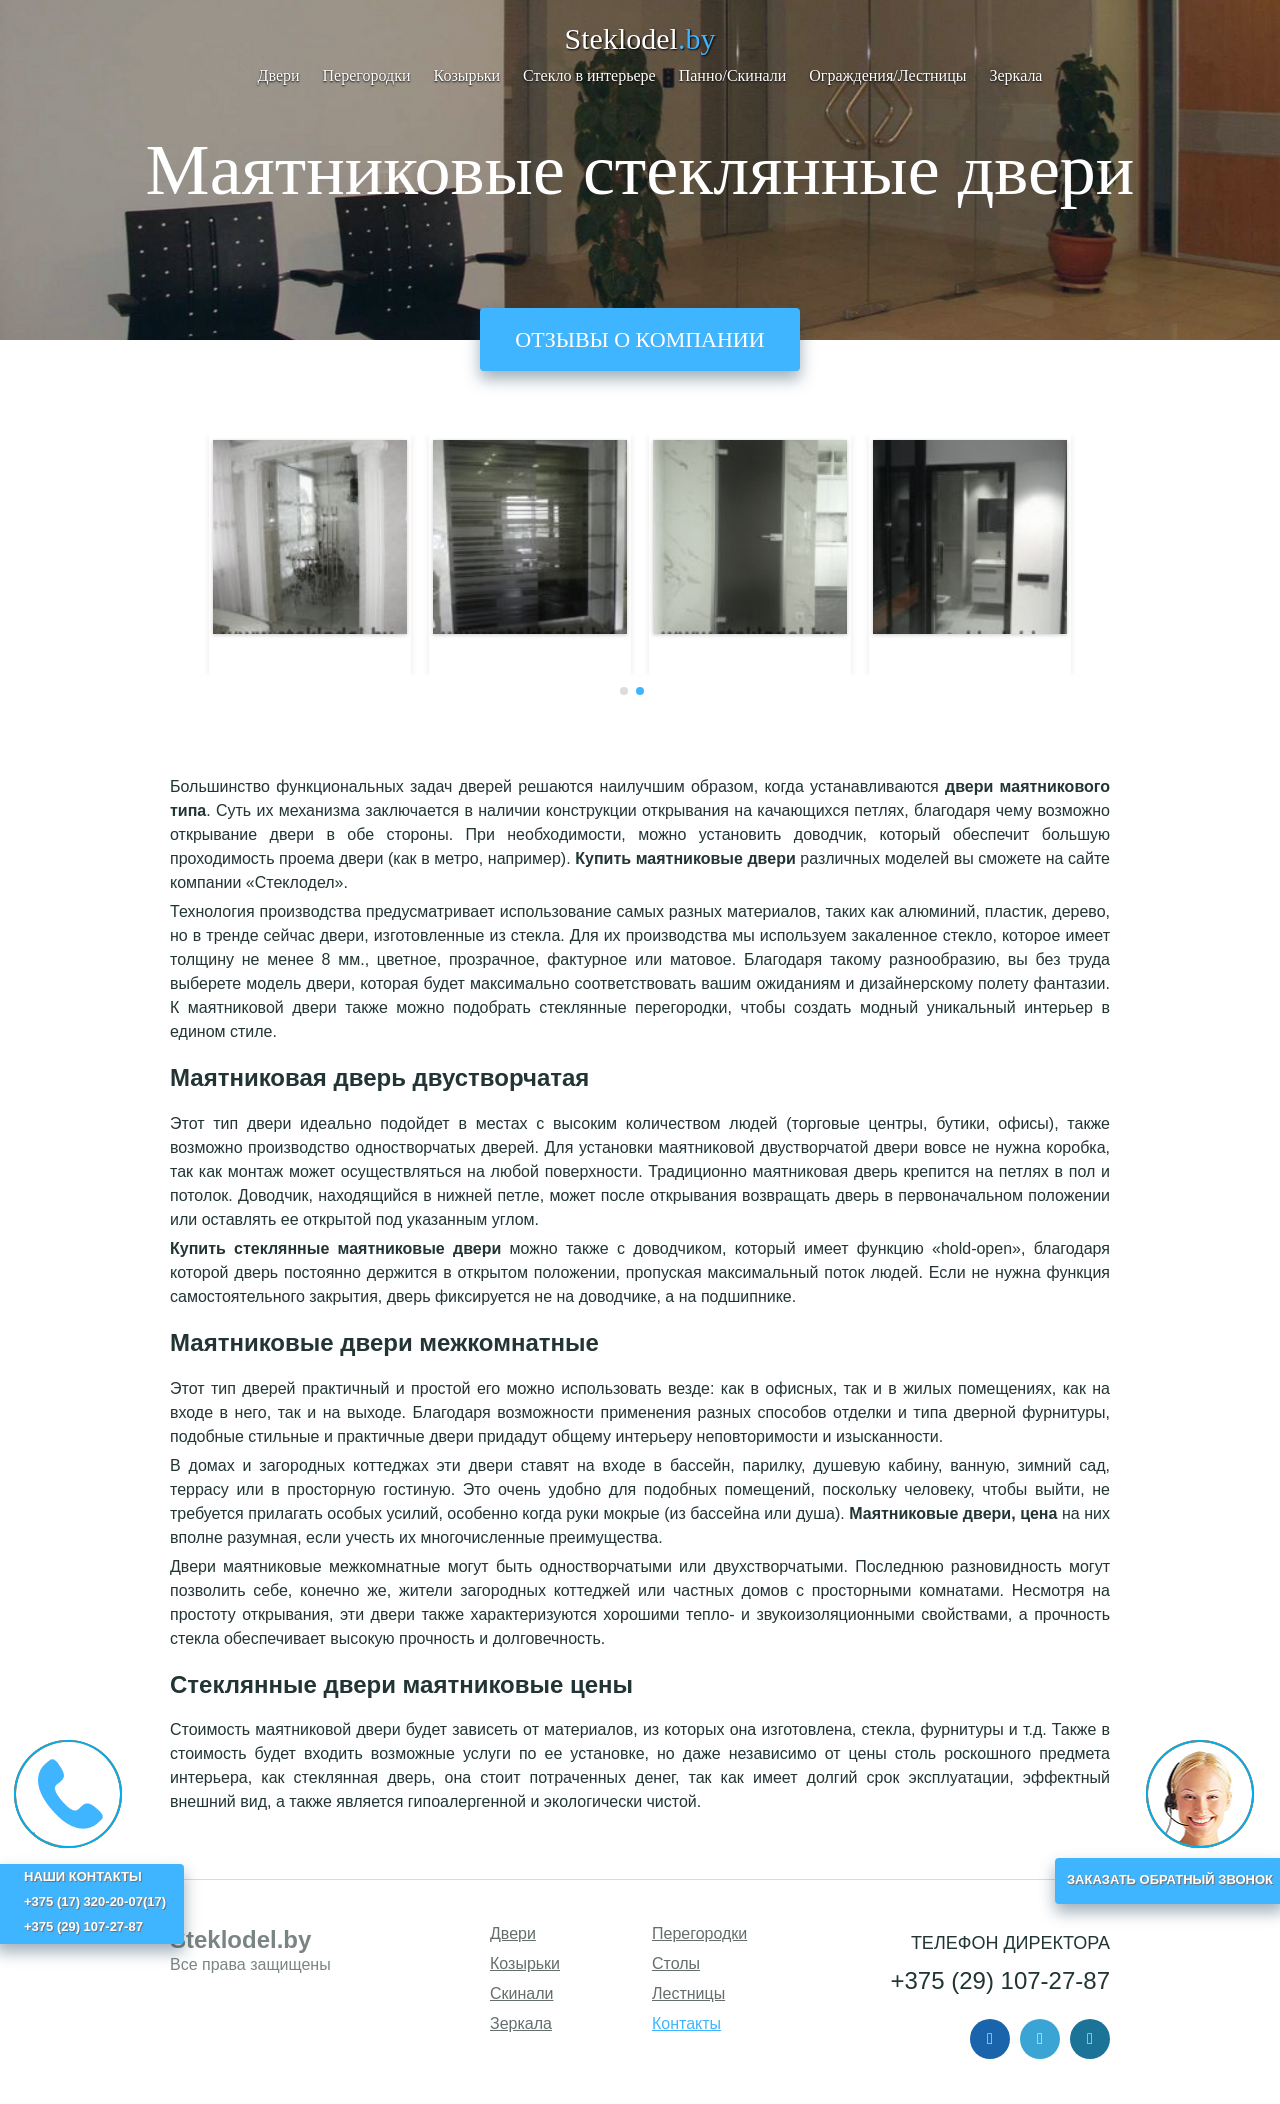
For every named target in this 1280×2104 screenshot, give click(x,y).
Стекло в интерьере (589, 75)
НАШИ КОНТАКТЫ (83, 1876)
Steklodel (640, 38)
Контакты (686, 2023)
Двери (279, 75)
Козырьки (467, 75)
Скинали (522, 1993)
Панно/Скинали (733, 75)
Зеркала (1015, 75)
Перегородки (367, 75)
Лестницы (688, 1993)
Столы (676, 1963)
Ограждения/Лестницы (887, 75)
